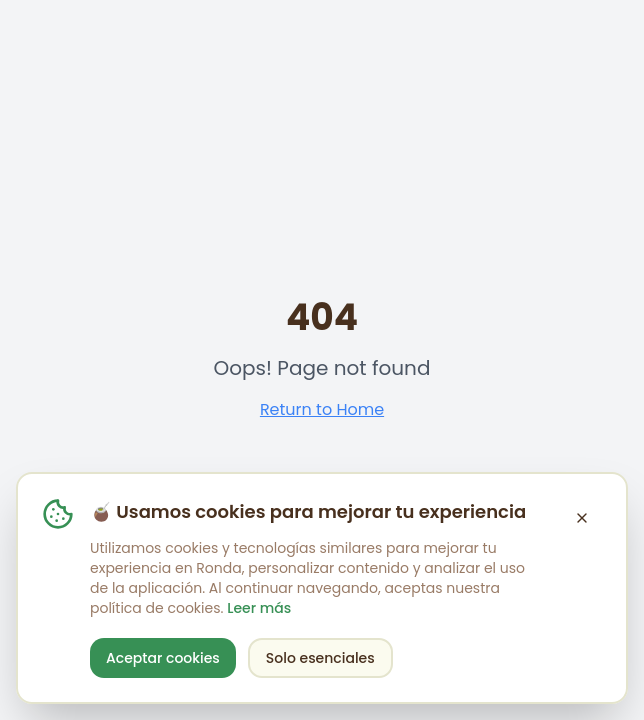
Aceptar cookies (163, 658)
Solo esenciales (320, 658)
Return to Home (322, 409)
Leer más (259, 608)
